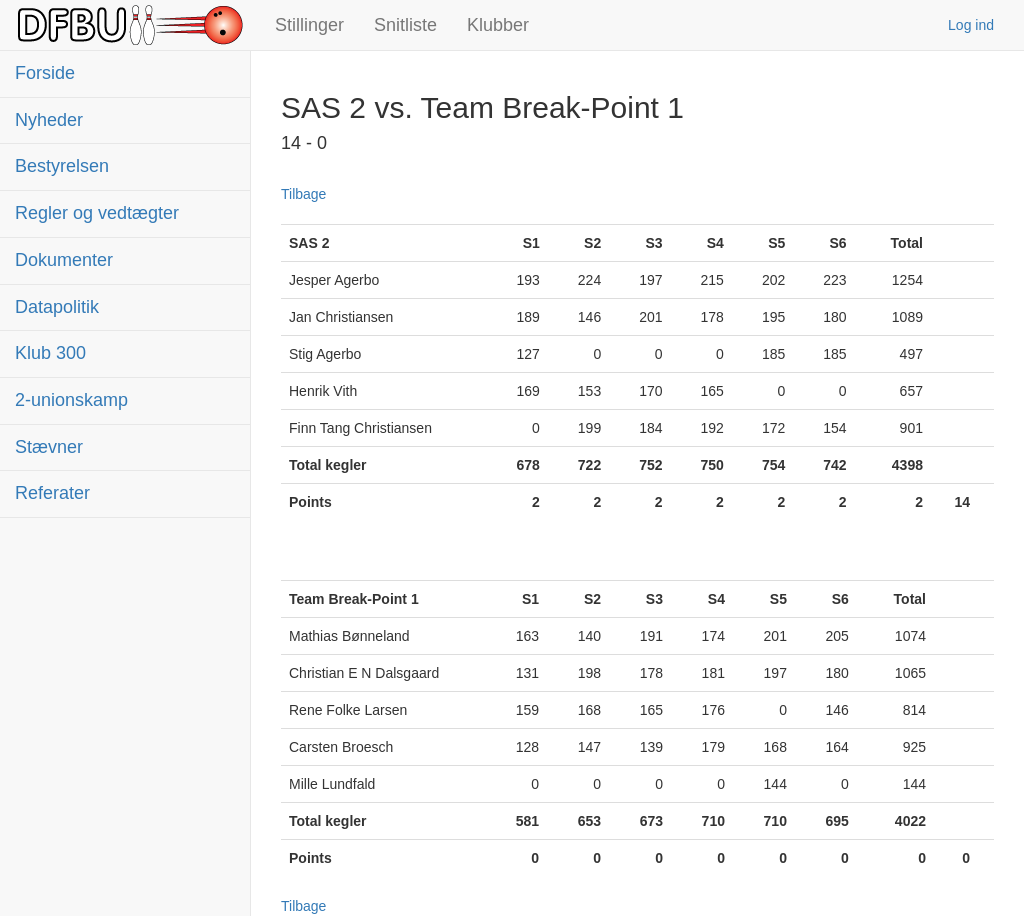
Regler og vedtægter (97, 213)
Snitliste (405, 25)
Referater (52, 493)
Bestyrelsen (62, 166)
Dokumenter (64, 260)
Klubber (498, 25)
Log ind (971, 25)
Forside (45, 73)
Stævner (49, 447)
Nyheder (49, 120)
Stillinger (309, 25)
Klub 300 (50, 353)
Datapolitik (57, 307)
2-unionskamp (71, 400)
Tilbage (303, 194)
